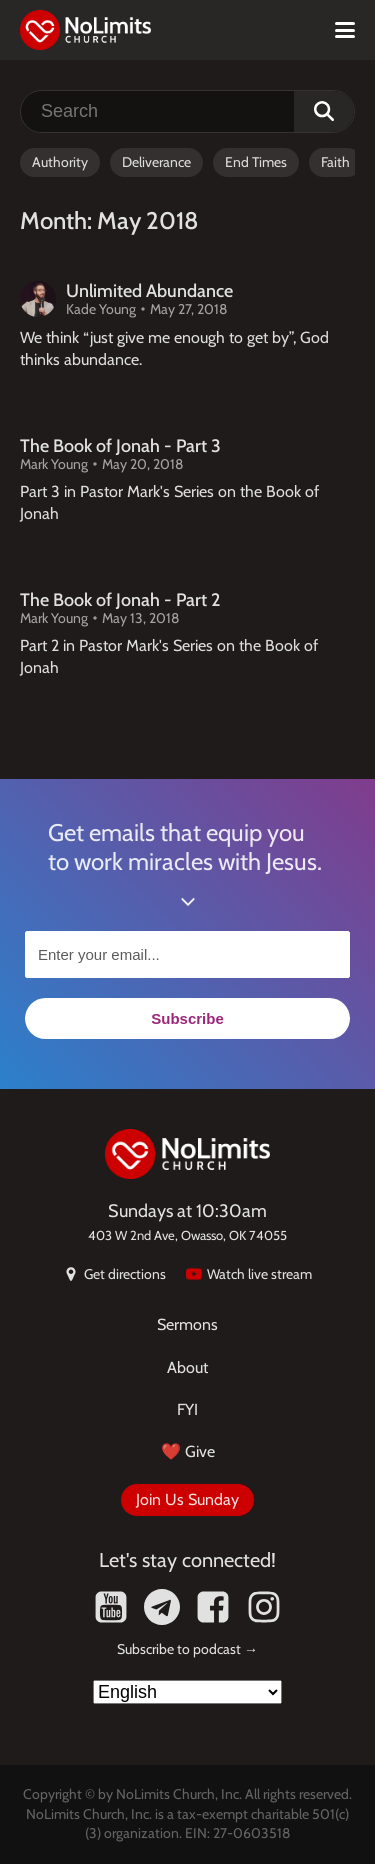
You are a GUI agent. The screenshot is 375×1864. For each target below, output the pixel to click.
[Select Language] (187, 1692)
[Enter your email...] (187, 954)
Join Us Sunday (187, 1499)
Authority (60, 162)
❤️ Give (188, 1451)
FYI (187, 1409)
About (187, 1367)
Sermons (187, 1324)
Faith (335, 162)
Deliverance (156, 162)
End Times (256, 162)
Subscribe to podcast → (187, 1649)
